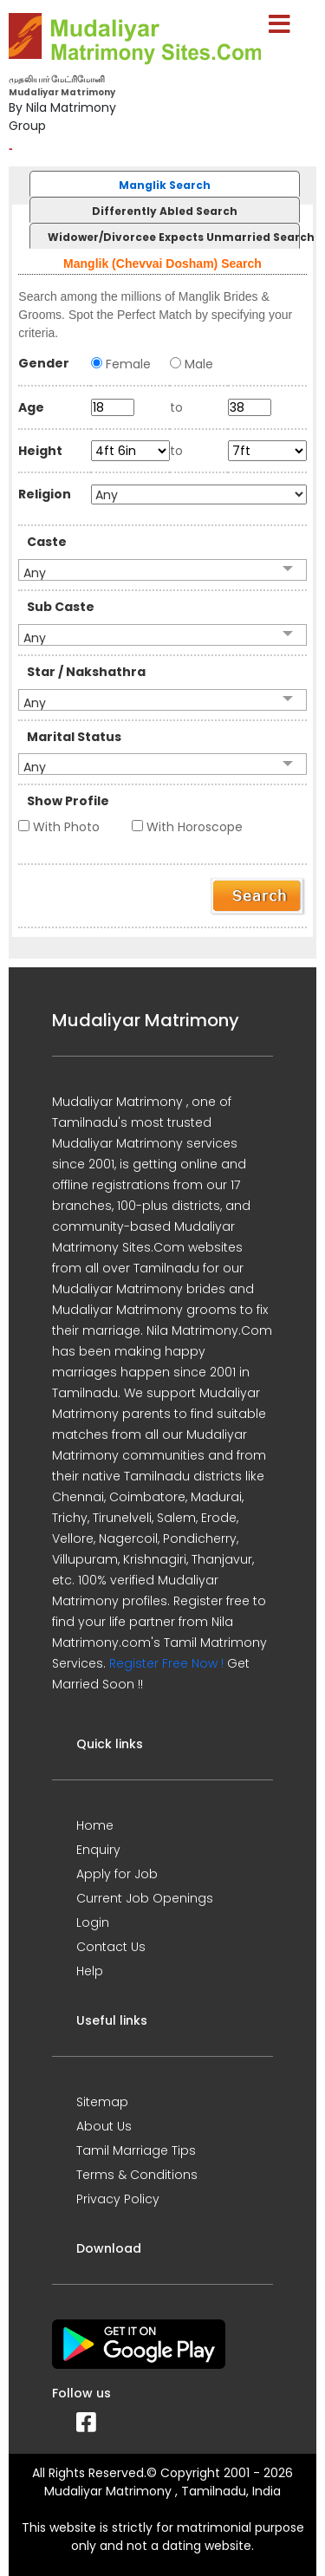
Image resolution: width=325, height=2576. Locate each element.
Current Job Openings (144, 1898)
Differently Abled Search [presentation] (164, 211)
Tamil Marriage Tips (136, 2150)
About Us (104, 2126)
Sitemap (102, 2102)
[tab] (162, 184)
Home (95, 1825)
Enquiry (98, 1849)
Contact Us (111, 1946)
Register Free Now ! (166, 1663)
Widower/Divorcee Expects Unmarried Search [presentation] (174, 237)
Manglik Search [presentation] (165, 185)
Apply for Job (117, 1874)
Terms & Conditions (137, 2174)
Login (92, 1922)
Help (89, 1971)
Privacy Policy (117, 2199)
